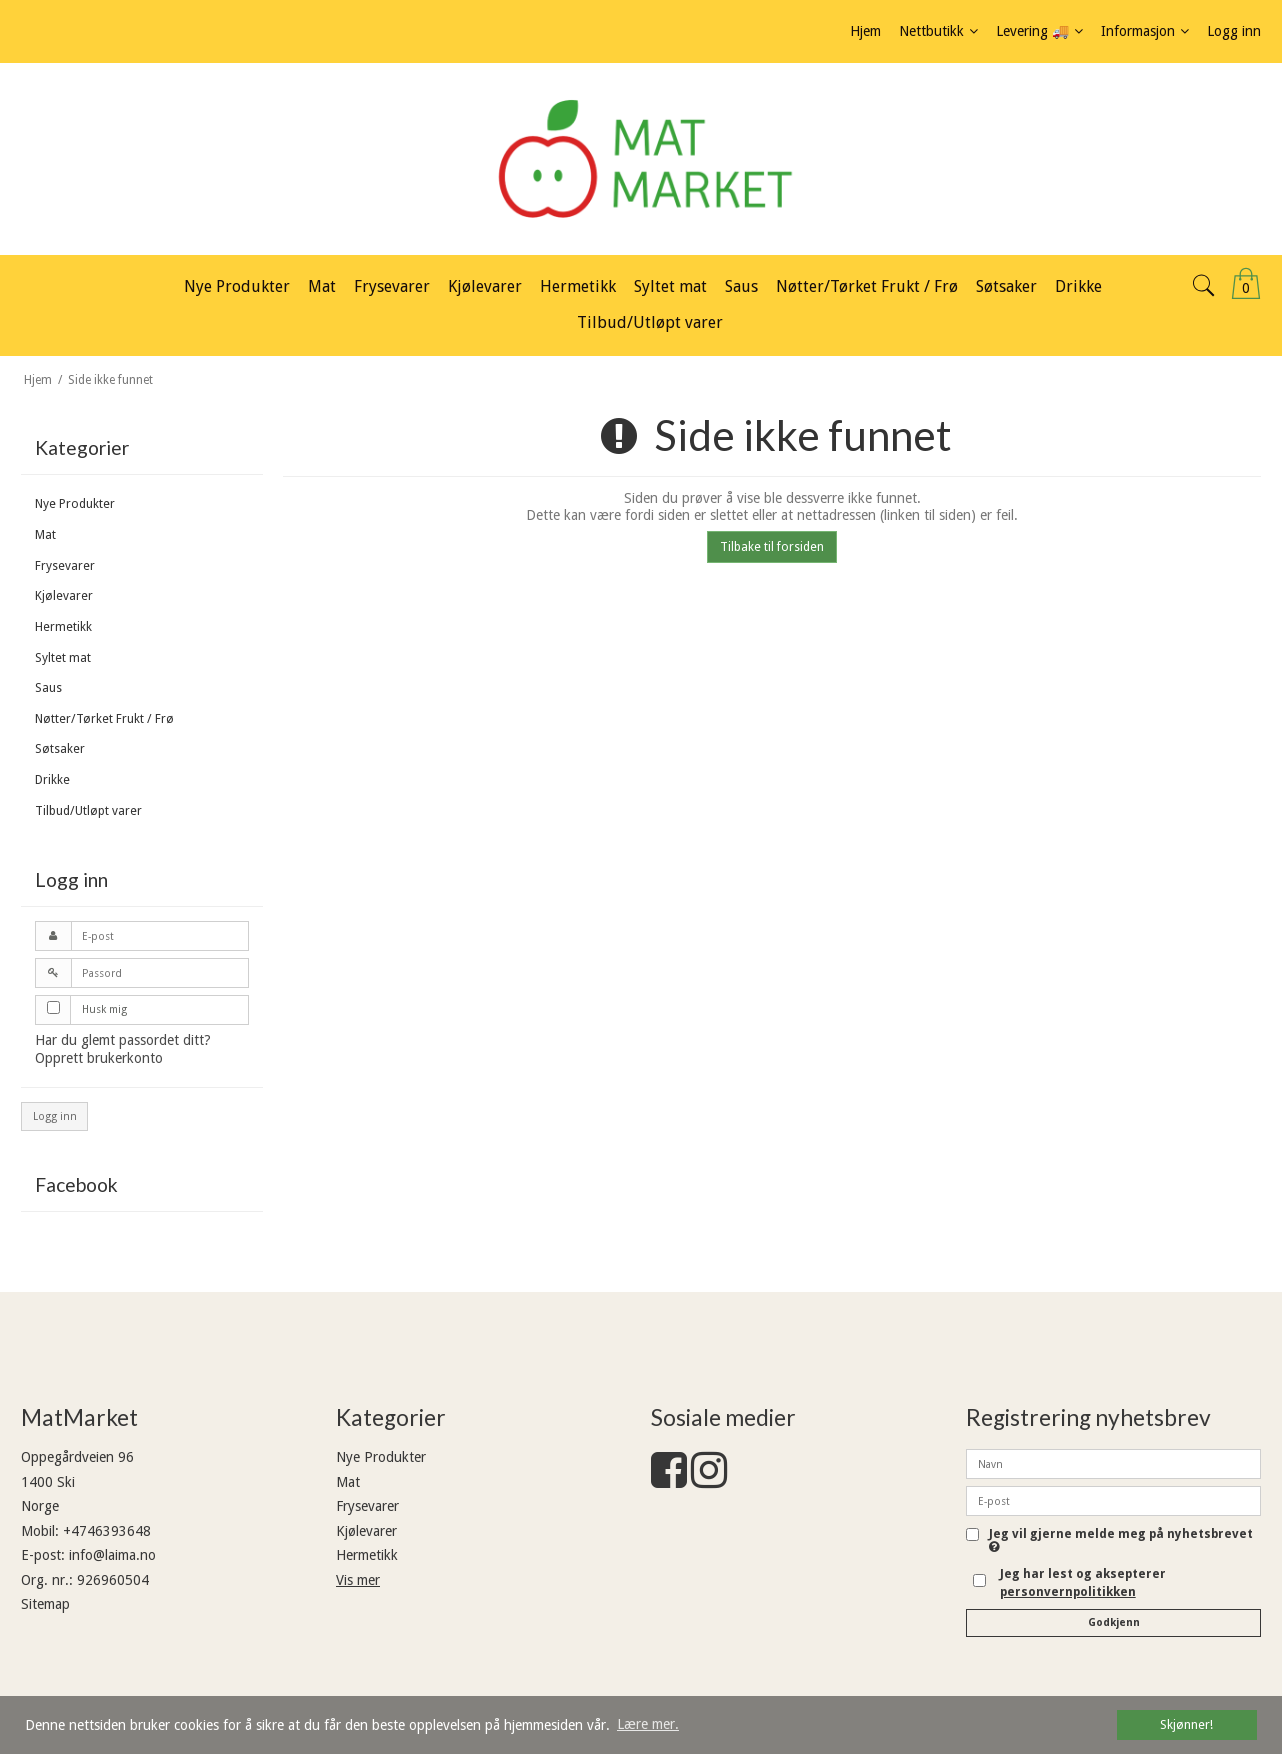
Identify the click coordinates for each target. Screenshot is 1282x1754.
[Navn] (1113, 1463)
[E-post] (1113, 1500)
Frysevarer (65, 566)
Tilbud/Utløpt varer (88, 811)
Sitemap (45, 1604)
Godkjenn (1114, 1622)
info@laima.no (112, 1555)
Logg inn (55, 1116)
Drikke (52, 780)
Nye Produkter (75, 504)
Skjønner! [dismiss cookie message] (1186, 1724)
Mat (45, 535)
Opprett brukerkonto (99, 1058)
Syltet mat (63, 658)
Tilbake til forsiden (772, 547)
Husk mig (104, 1009)
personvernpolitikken (1068, 1592)
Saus (48, 688)
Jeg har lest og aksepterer (1083, 1583)
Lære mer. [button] (648, 1724)
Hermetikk (63, 627)
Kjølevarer (64, 596)
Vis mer (358, 1580)
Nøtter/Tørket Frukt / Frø (104, 719)
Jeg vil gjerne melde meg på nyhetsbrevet (1121, 1540)
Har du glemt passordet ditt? (123, 1040)
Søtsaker (60, 749)
